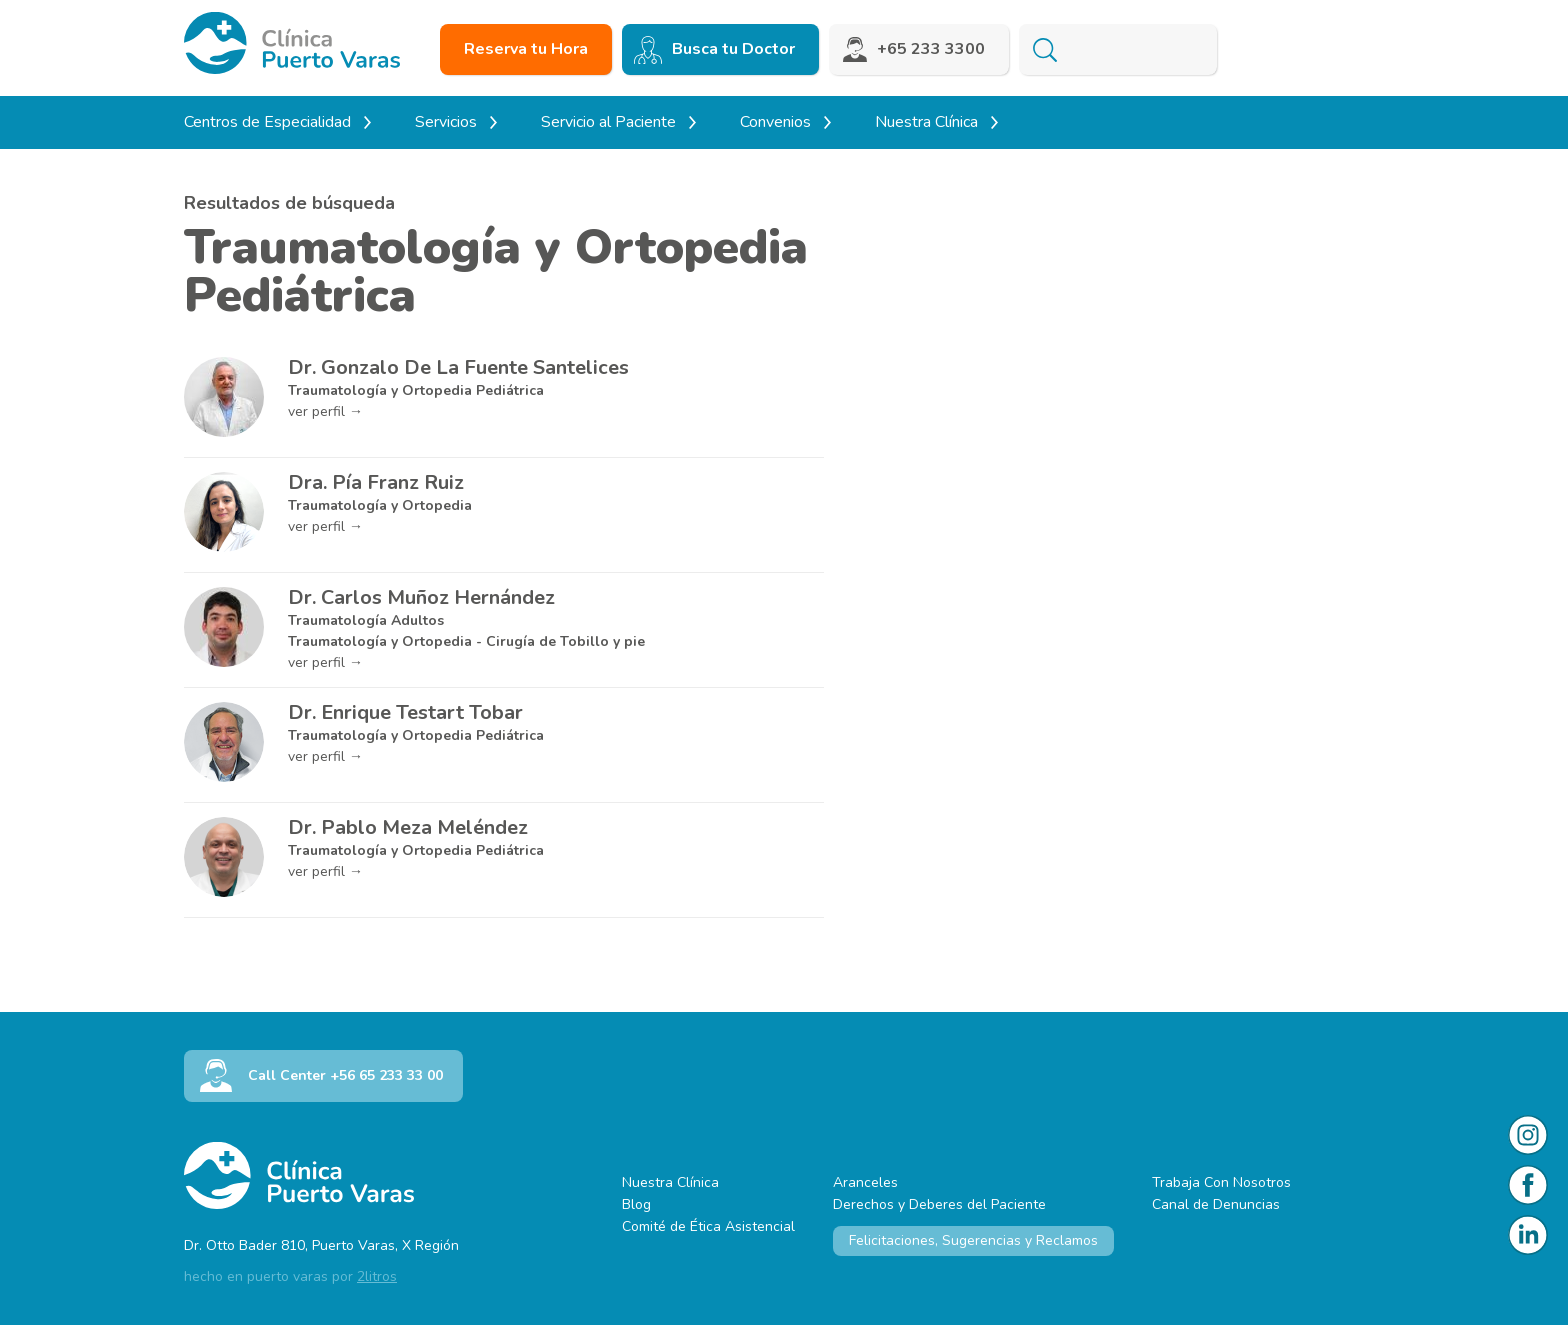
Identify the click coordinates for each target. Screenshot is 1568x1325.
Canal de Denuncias (1216, 1204)
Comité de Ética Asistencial (708, 1226)
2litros (377, 1276)
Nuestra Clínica (670, 1182)
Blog (636, 1204)
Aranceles (865, 1182)
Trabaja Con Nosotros (1221, 1182)
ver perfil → (325, 411)
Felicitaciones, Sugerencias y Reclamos (973, 1240)
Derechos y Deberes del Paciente (939, 1204)
